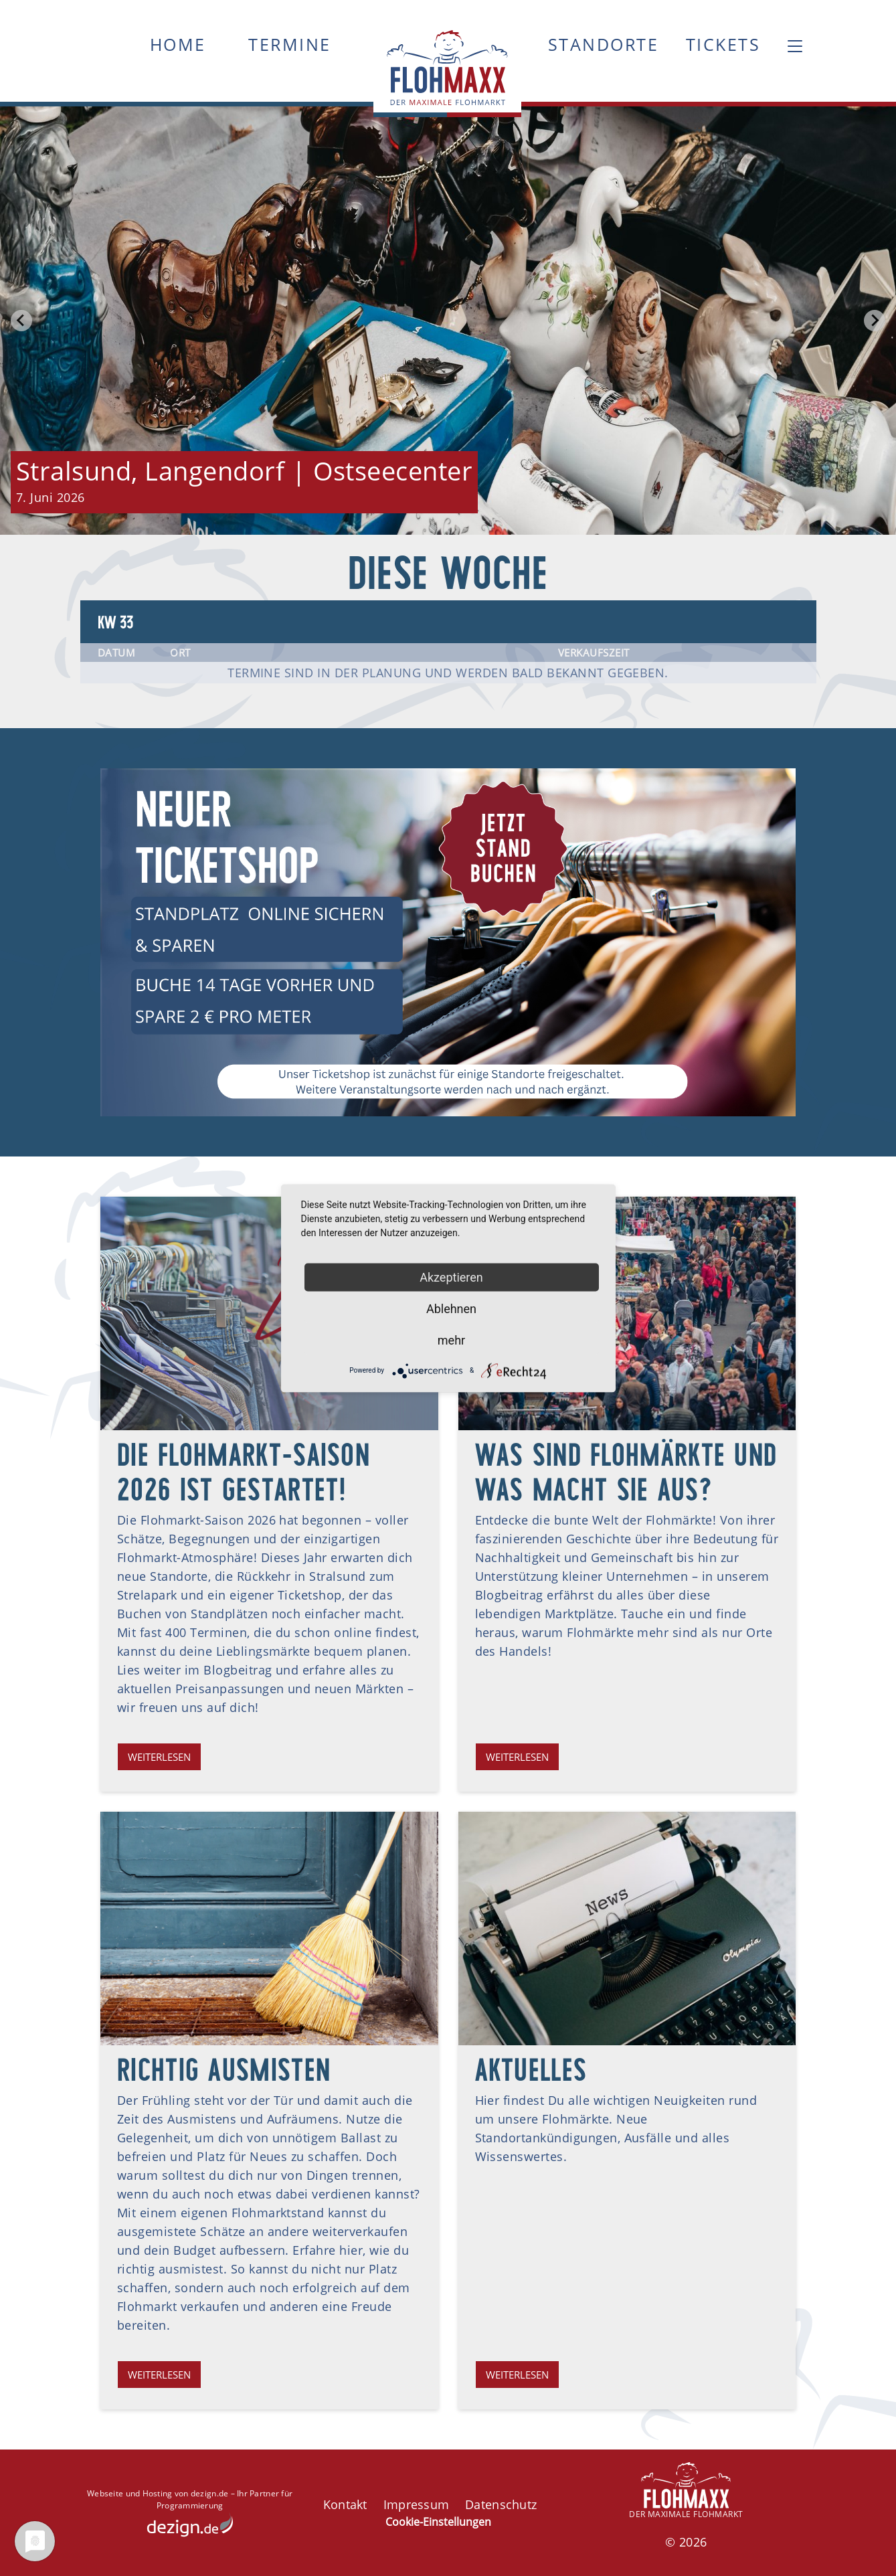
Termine (289, 44)
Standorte (603, 44)
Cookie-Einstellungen (438, 2521)
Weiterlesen (159, 1757)
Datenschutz (501, 2504)
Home (178, 44)
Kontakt (345, 2504)
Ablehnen (451, 1308)
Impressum (416, 2504)
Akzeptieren (451, 1277)
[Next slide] (874, 320)
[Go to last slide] (21, 320)
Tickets (723, 44)
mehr (451, 1340)
